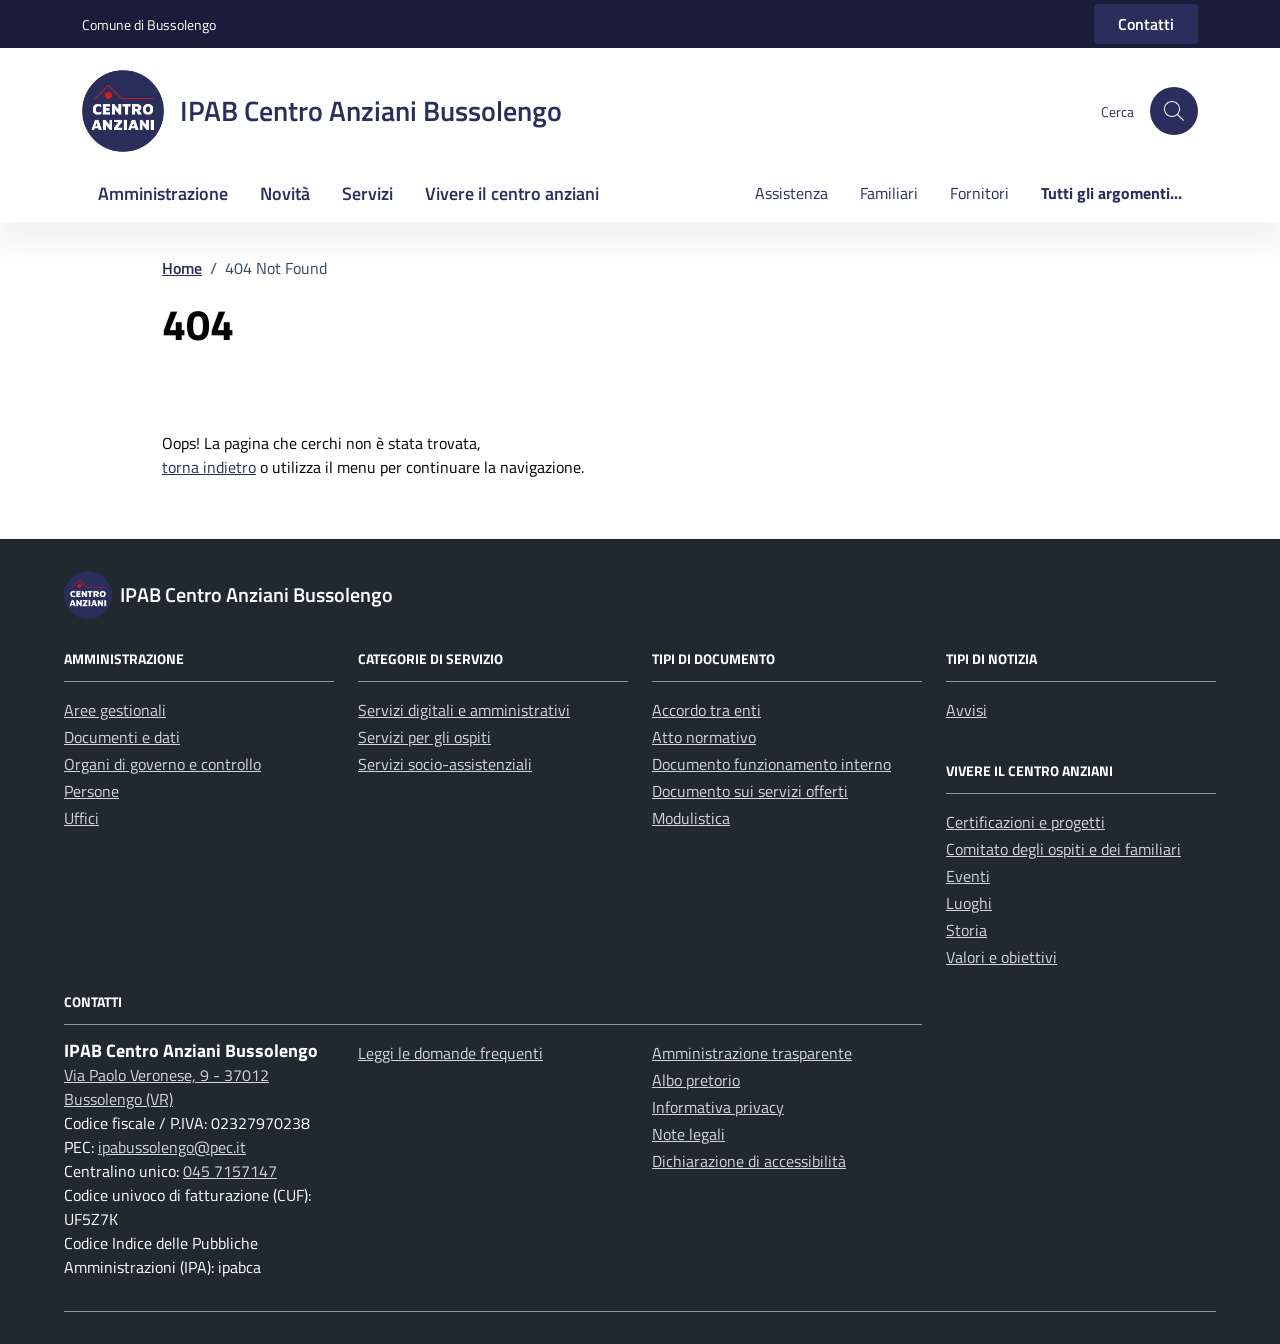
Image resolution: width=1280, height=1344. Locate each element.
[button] (1174, 111)
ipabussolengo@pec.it (172, 1147)
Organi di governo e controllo (162, 764)
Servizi (367, 193)
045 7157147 (230, 1171)
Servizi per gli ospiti (424, 737)
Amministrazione (163, 193)
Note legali (688, 1134)
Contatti (1146, 24)
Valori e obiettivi (1001, 957)
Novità (285, 193)
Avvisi (966, 710)
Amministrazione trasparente (752, 1053)
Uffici (81, 818)
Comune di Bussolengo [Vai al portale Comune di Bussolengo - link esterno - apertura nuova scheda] (149, 24)
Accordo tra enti (706, 710)
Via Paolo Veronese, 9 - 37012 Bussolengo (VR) (166, 1087)
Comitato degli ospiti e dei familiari (1063, 849)
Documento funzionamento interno (771, 764)
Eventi (968, 876)
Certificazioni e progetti (1025, 822)
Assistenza (791, 193)
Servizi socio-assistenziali (445, 764)
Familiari (889, 193)
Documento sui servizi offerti (750, 791)
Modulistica (691, 818)
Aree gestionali (115, 710)
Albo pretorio (696, 1080)
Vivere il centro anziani (512, 193)
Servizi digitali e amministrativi (464, 710)
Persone (91, 791)
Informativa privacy (718, 1107)
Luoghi (969, 903)
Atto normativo (704, 737)
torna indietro (209, 467)
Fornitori (979, 193)
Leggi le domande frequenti (450, 1053)
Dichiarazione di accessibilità (749, 1161)
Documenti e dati (122, 737)
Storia (966, 930)
